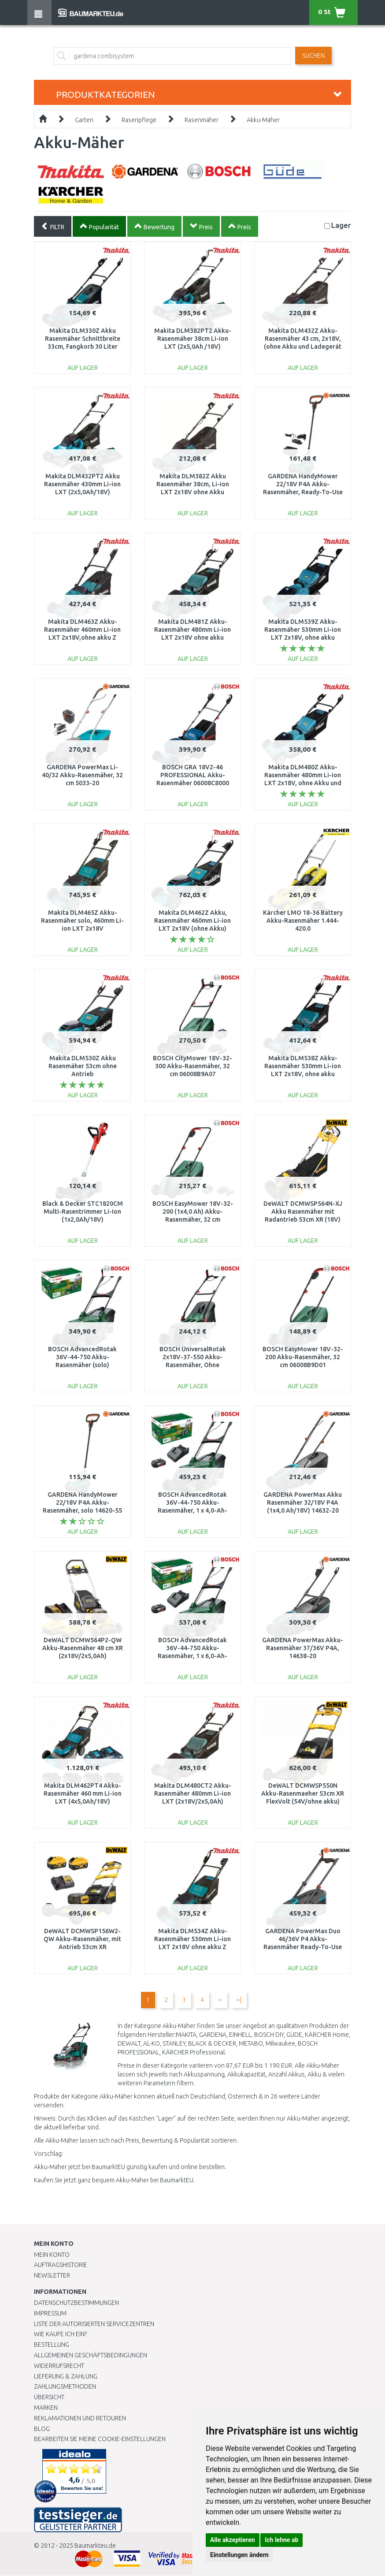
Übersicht (49, 2397)
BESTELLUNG (51, 2344)
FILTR (52, 226)
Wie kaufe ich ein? (60, 2333)
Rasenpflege (139, 119)
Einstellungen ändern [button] (239, 2554)
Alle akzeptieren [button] (232, 2539)
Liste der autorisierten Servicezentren (94, 2323)
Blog (42, 2428)
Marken (46, 2407)
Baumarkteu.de (95, 2545)
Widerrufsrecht (59, 2365)
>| (239, 1999)
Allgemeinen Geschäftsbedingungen (90, 2355)
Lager (341, 225)
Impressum (50, 2313)
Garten (84, 119)
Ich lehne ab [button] (281, 2539)
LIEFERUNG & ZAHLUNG (65, 2376)
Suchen (313, 55)
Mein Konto (52, 2254)
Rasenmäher (201, 119)
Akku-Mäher (263, 119)
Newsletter (52, 2275)
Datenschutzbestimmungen (76, 2302)
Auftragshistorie (60, 2264)
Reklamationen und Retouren (80, 2418)
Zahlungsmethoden (65, 2386)
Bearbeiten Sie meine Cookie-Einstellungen (100, 2438)
